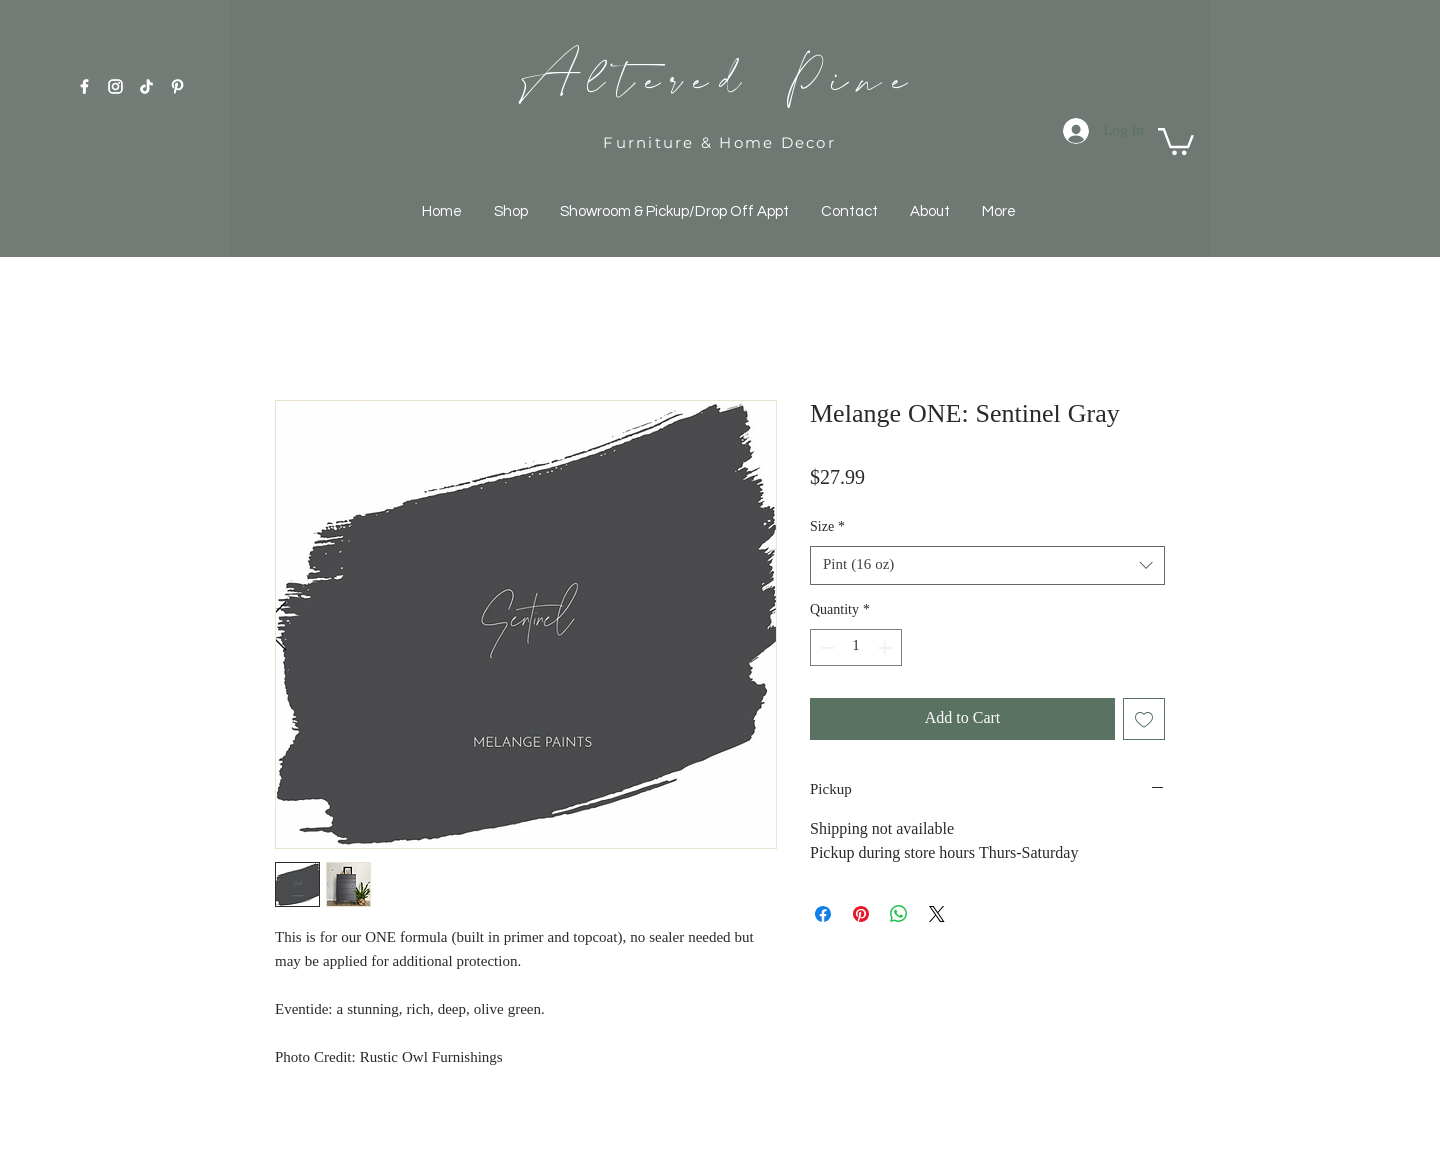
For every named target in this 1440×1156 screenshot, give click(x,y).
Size (827, 528)
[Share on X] (937, 914)
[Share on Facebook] (823, 914)
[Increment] (886, 647)
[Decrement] (825, 647)
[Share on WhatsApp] (899, 914)
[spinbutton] (856, 647)
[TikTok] (146, 86)
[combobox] (987, 565)
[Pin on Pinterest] (861, 914)
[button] (1176, 140)
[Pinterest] (177, 86)
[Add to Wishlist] (1144, 719)
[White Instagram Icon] (115, 86)
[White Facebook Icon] (84, 86)
